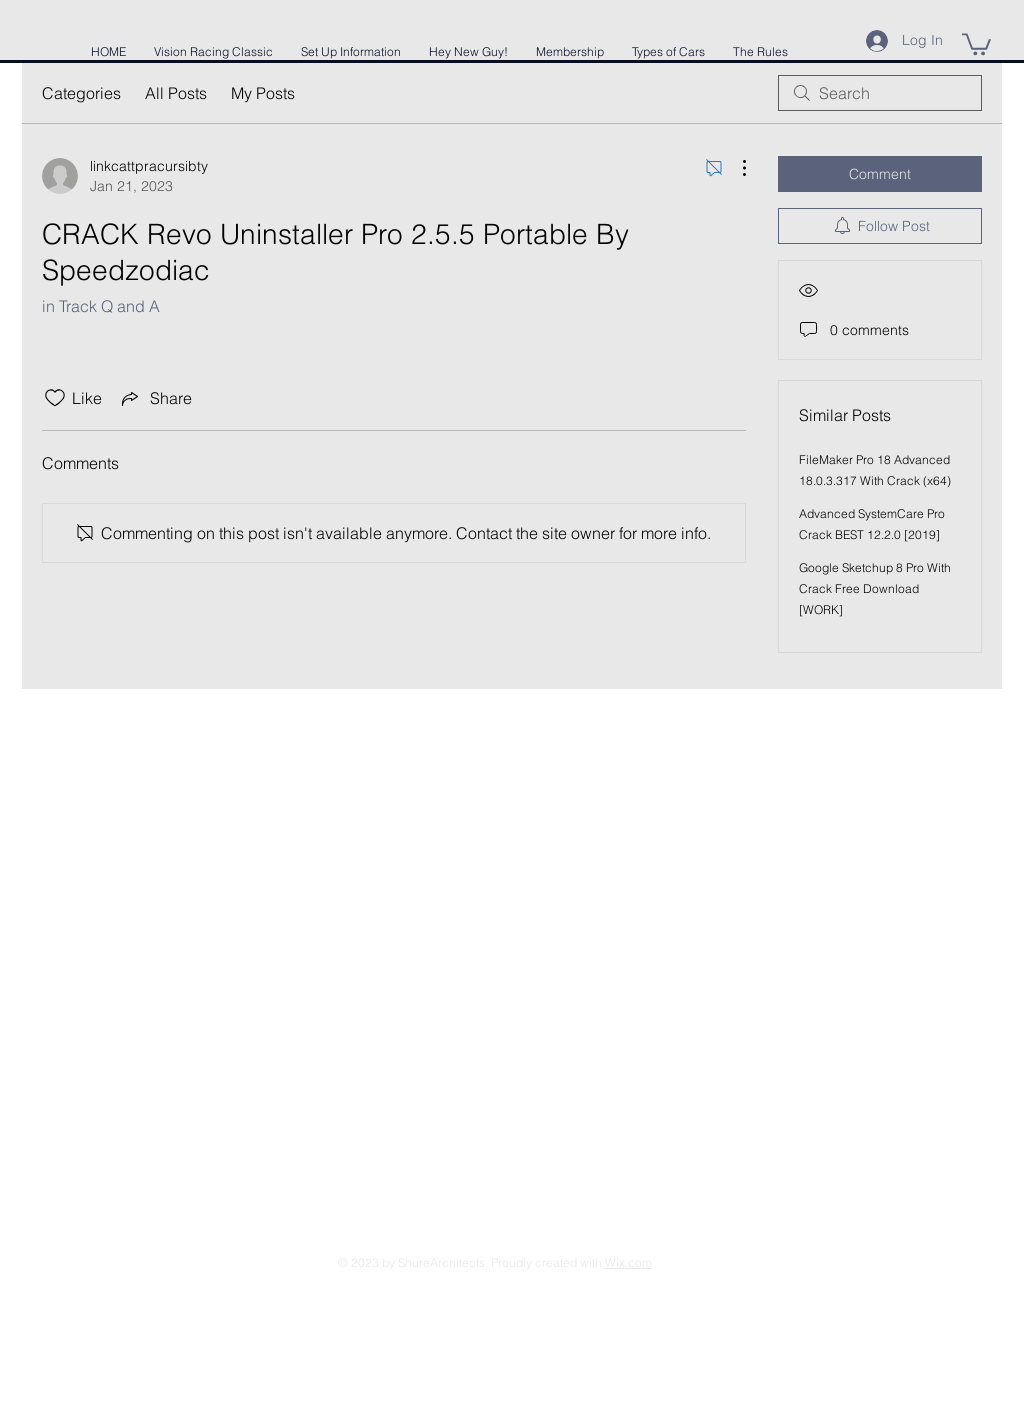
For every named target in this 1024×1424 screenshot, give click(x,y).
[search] (880, 93)
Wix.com (628, 1262)
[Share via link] (155, 398)
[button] (976, 43)
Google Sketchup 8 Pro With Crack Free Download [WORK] (875, 588)
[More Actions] (734, 168)
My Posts (263, 93)
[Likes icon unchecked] (55, 398)
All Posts (176, 93)
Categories (81, 93)
